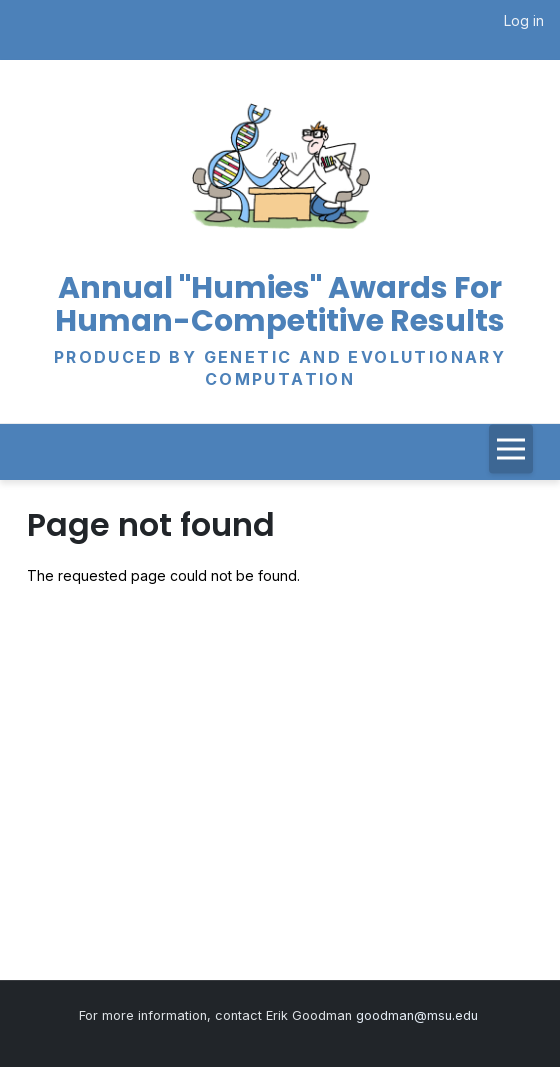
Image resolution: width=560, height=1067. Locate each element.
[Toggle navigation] (511, 448)
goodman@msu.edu (419, 1015)
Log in (524, 20)
